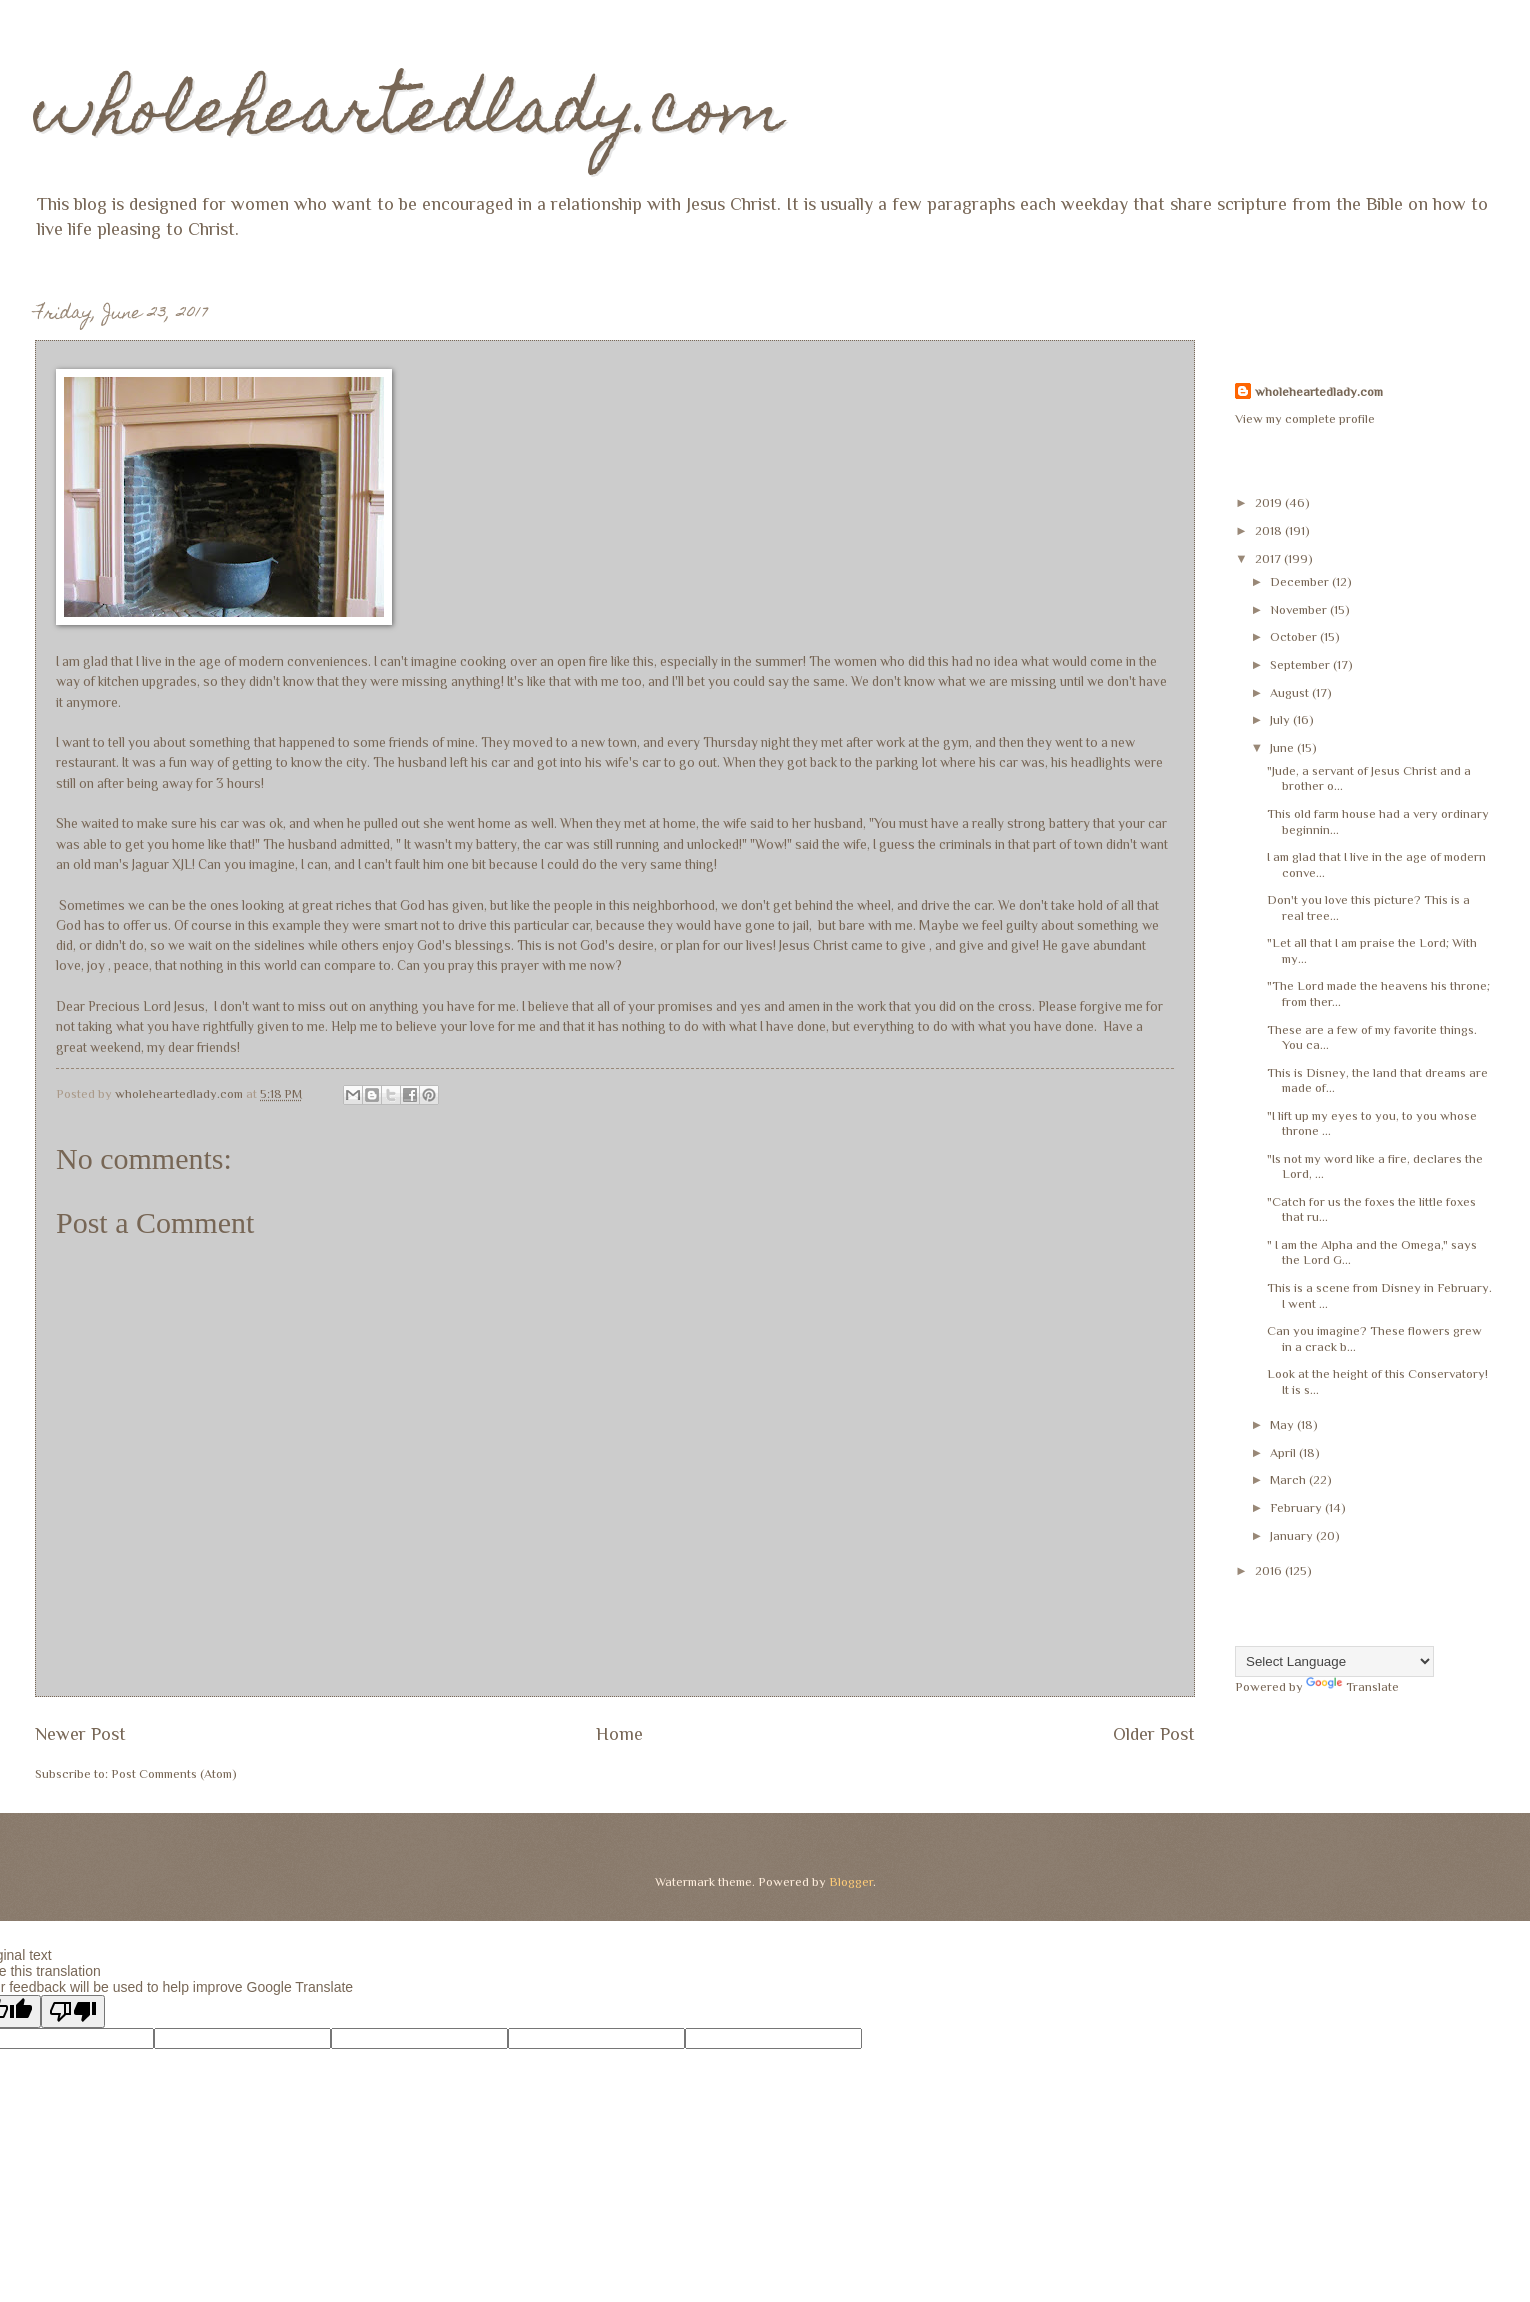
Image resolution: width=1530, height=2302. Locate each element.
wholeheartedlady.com (409, 116)
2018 (1270, 530)
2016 (1270, 1570)
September (1301, 664)
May (1283, 1424)
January (1293, 1535)
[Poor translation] (73, 2011)
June (1283, 747)
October (1295, 636)
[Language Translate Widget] (1334, 1661)
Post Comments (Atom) (174, 1773)
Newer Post (80, 1734)
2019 (1270, 502)
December (1301, 581)
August (1291, 692)
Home (619, 1734)
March (1289, 1479)
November (1300, 609)
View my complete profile (1305, 418)
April (1284, 1452)
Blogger (851, 1881)
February (1297, 1507)
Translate (1352, 1686)
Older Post (1154, 1734)
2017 (1269, 558)
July (1281, 719)
